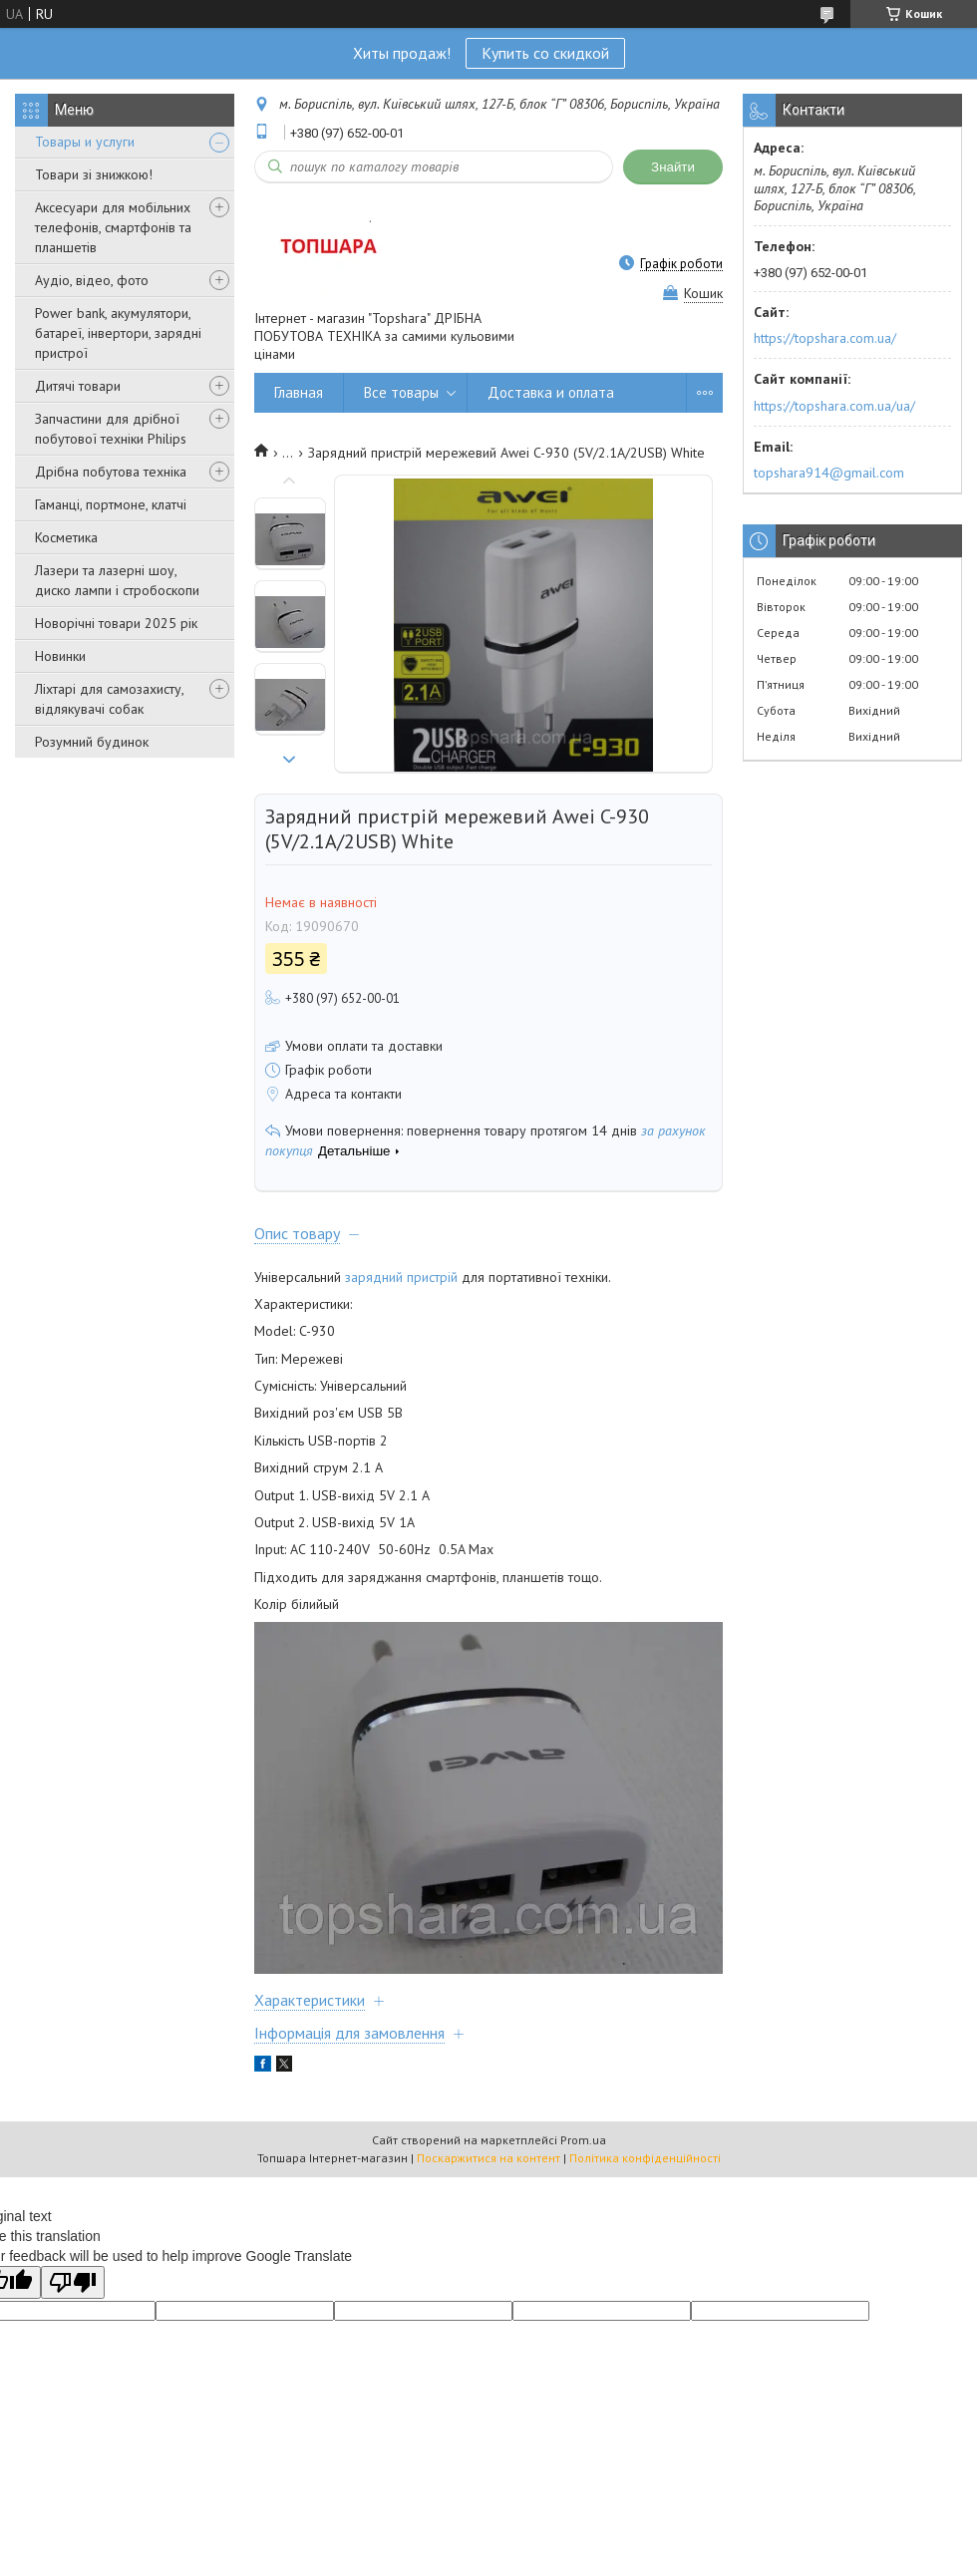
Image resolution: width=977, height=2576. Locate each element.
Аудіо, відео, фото (92, 280)
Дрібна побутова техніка (110, 472)
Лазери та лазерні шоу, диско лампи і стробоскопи (117, 580)
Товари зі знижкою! (94, 174)
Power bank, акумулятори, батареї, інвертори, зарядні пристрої (118, 333)
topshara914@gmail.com (829, 473)
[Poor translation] (73, 2282)
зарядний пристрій (401, 1277)
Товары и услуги (85, 142)
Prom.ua (583, 2139)
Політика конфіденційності (645, 2157)
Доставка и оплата (551, 392)
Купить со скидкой (545, 53)
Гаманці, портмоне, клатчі (110, 504)
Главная (298, 392)
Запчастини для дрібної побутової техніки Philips (110, 429)
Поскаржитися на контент (488, 2157)
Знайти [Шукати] (673, 167)
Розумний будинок (92, 742)
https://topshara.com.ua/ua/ (834, 406)
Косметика (66, 537)
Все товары (401, 392)
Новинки (60, 656)
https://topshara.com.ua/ (825, 338)
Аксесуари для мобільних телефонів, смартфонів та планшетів (113, 227)
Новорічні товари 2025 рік (116, 623)
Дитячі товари (78, 386)
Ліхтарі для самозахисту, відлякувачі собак (109, 699)
